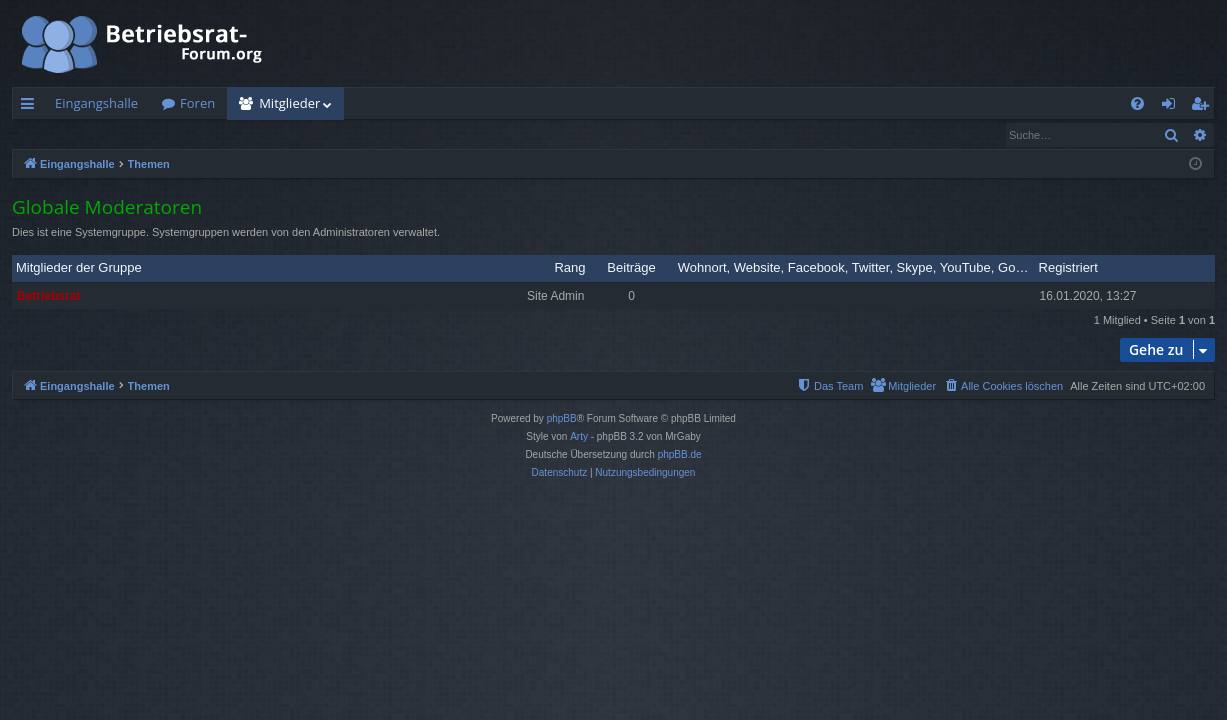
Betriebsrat (48, 297)
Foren (197, 103)
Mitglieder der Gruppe (79, 268)
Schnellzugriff (31, 107)
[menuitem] (1137, 103)
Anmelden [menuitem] (1174, 107)
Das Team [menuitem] (244, 134)
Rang (569, 268)
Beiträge (631, 268)
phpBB (562, 419)
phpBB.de (680, 455)
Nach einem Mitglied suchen (109, 134)
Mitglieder (289, 103)
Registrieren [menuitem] (1204, 107)
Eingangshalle (96, 103)
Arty (579, 437)
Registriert (1068, 268)
